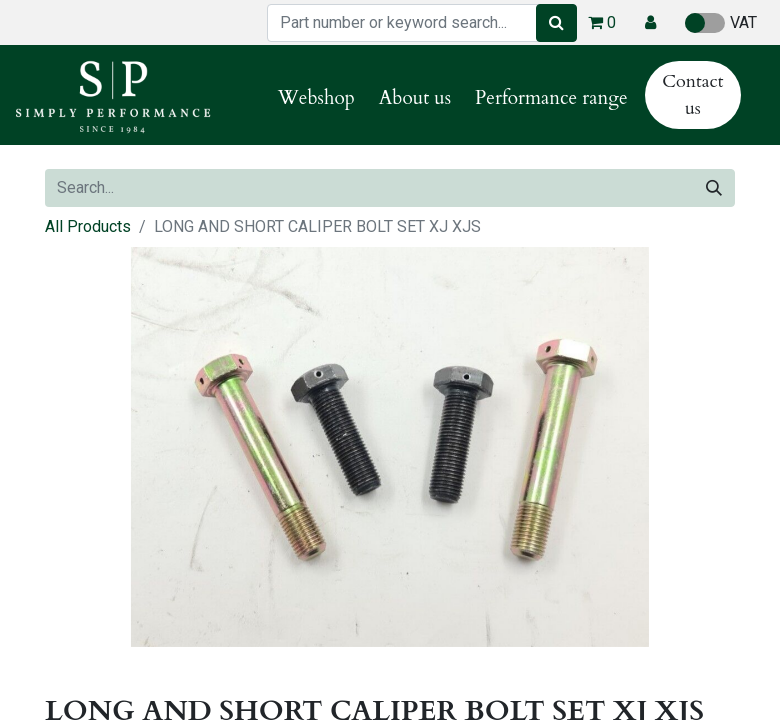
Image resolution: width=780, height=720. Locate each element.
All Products (88, 226)
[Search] (556, 23)
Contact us (692, 95)
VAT (721, 23)
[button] (650, 23)
